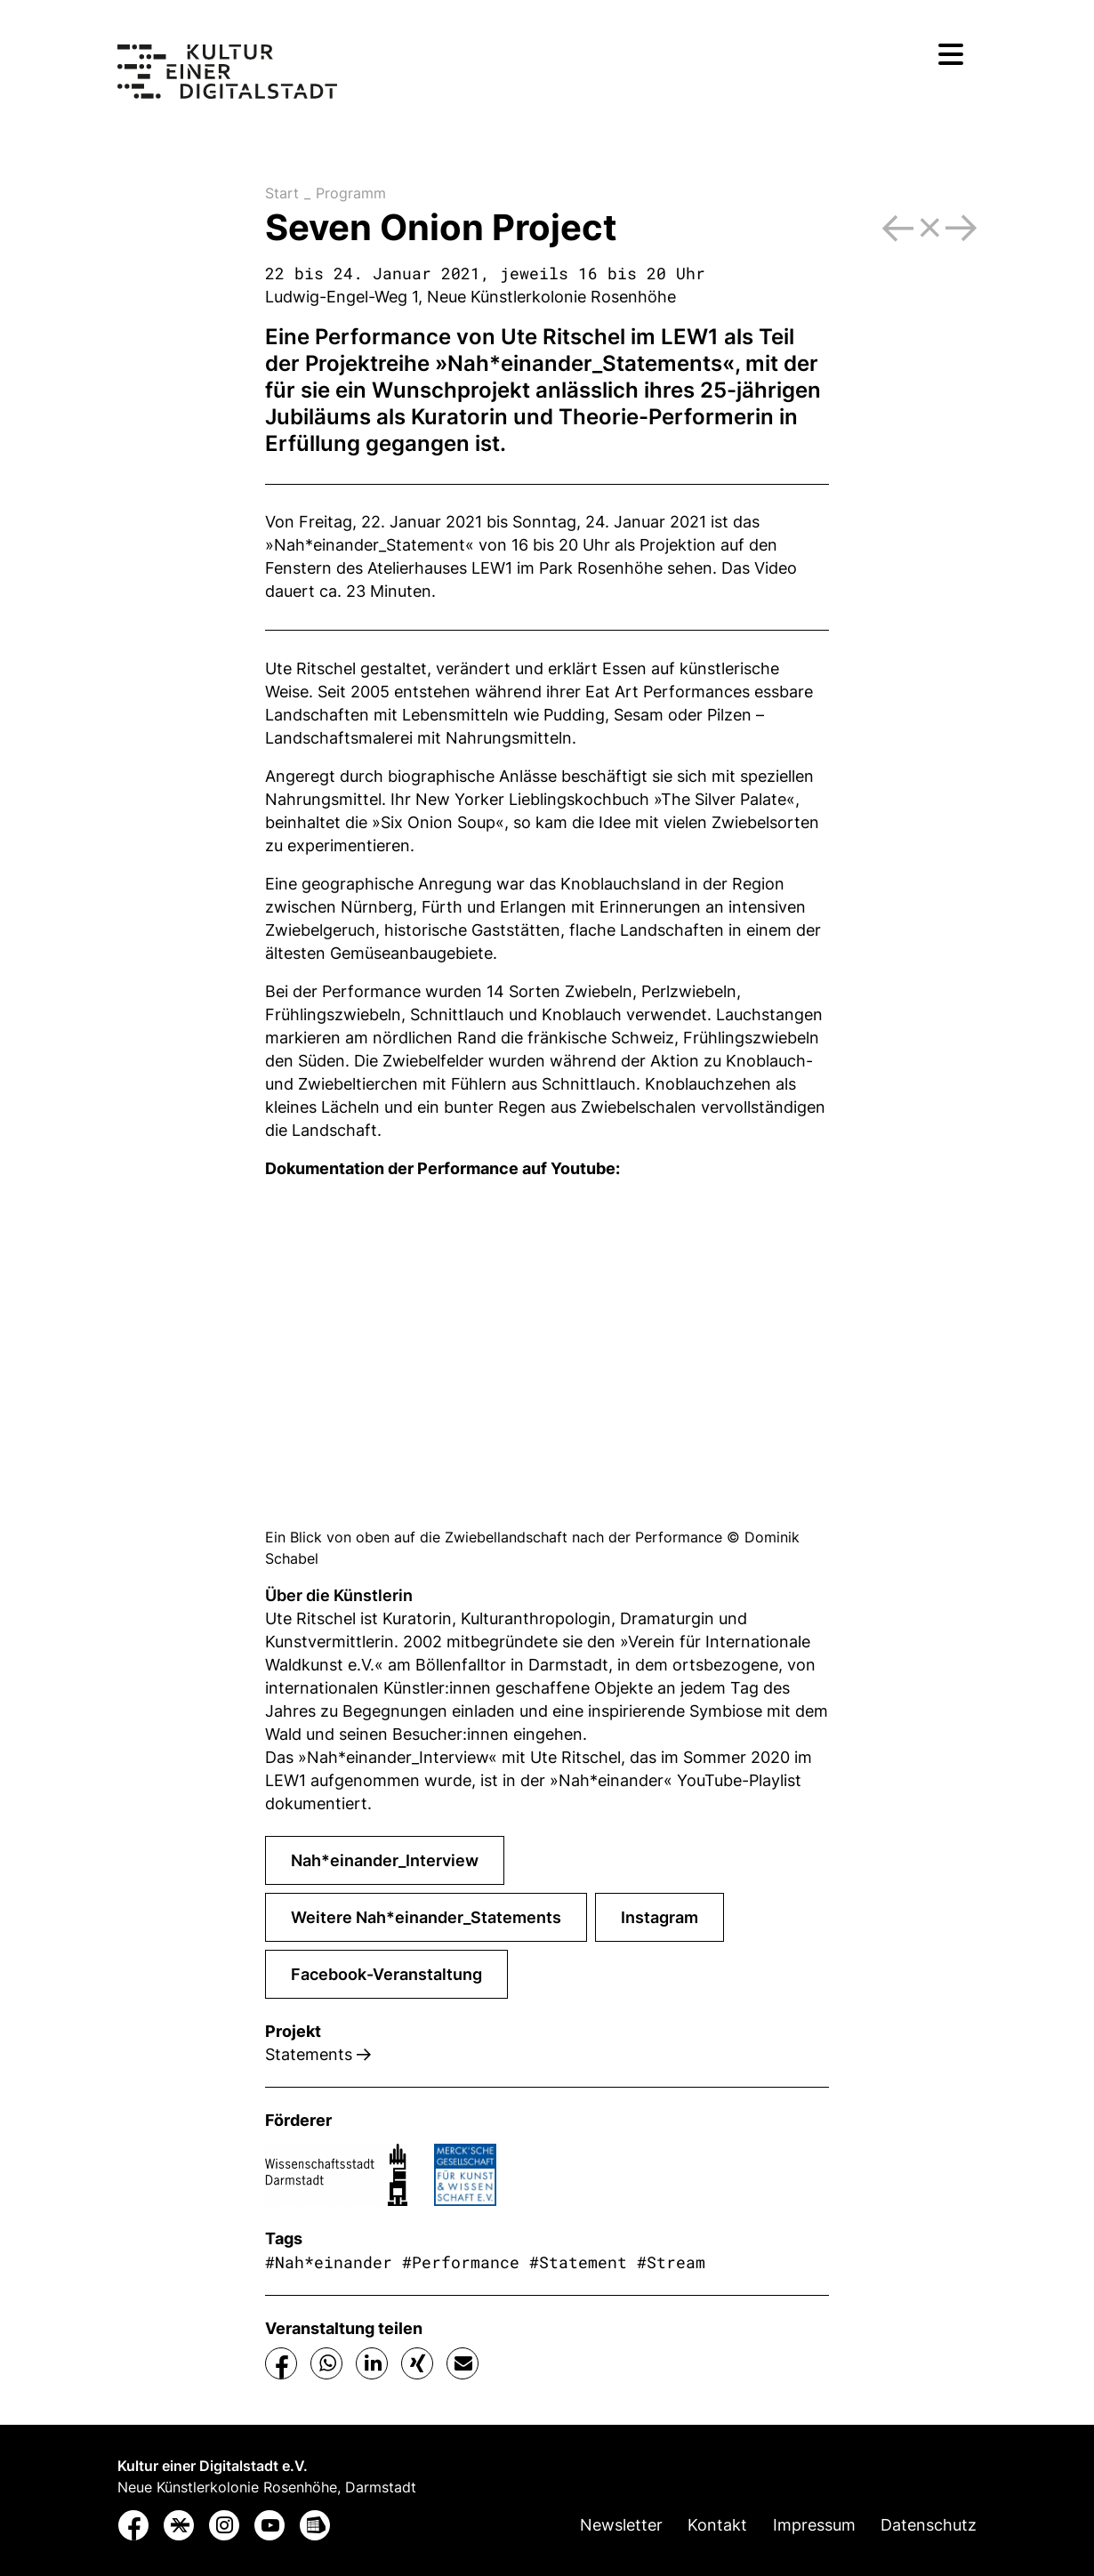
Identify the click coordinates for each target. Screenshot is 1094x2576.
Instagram (659, 1917)
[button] (282, 2363)
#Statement (578, 2262)
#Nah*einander (328, 2262)
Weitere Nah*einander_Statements (426, 1917)
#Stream (671, 2262)
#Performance (460, 2262)
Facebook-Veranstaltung (386, 1974)
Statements (318, 2054)
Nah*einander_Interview (385, 1860)
